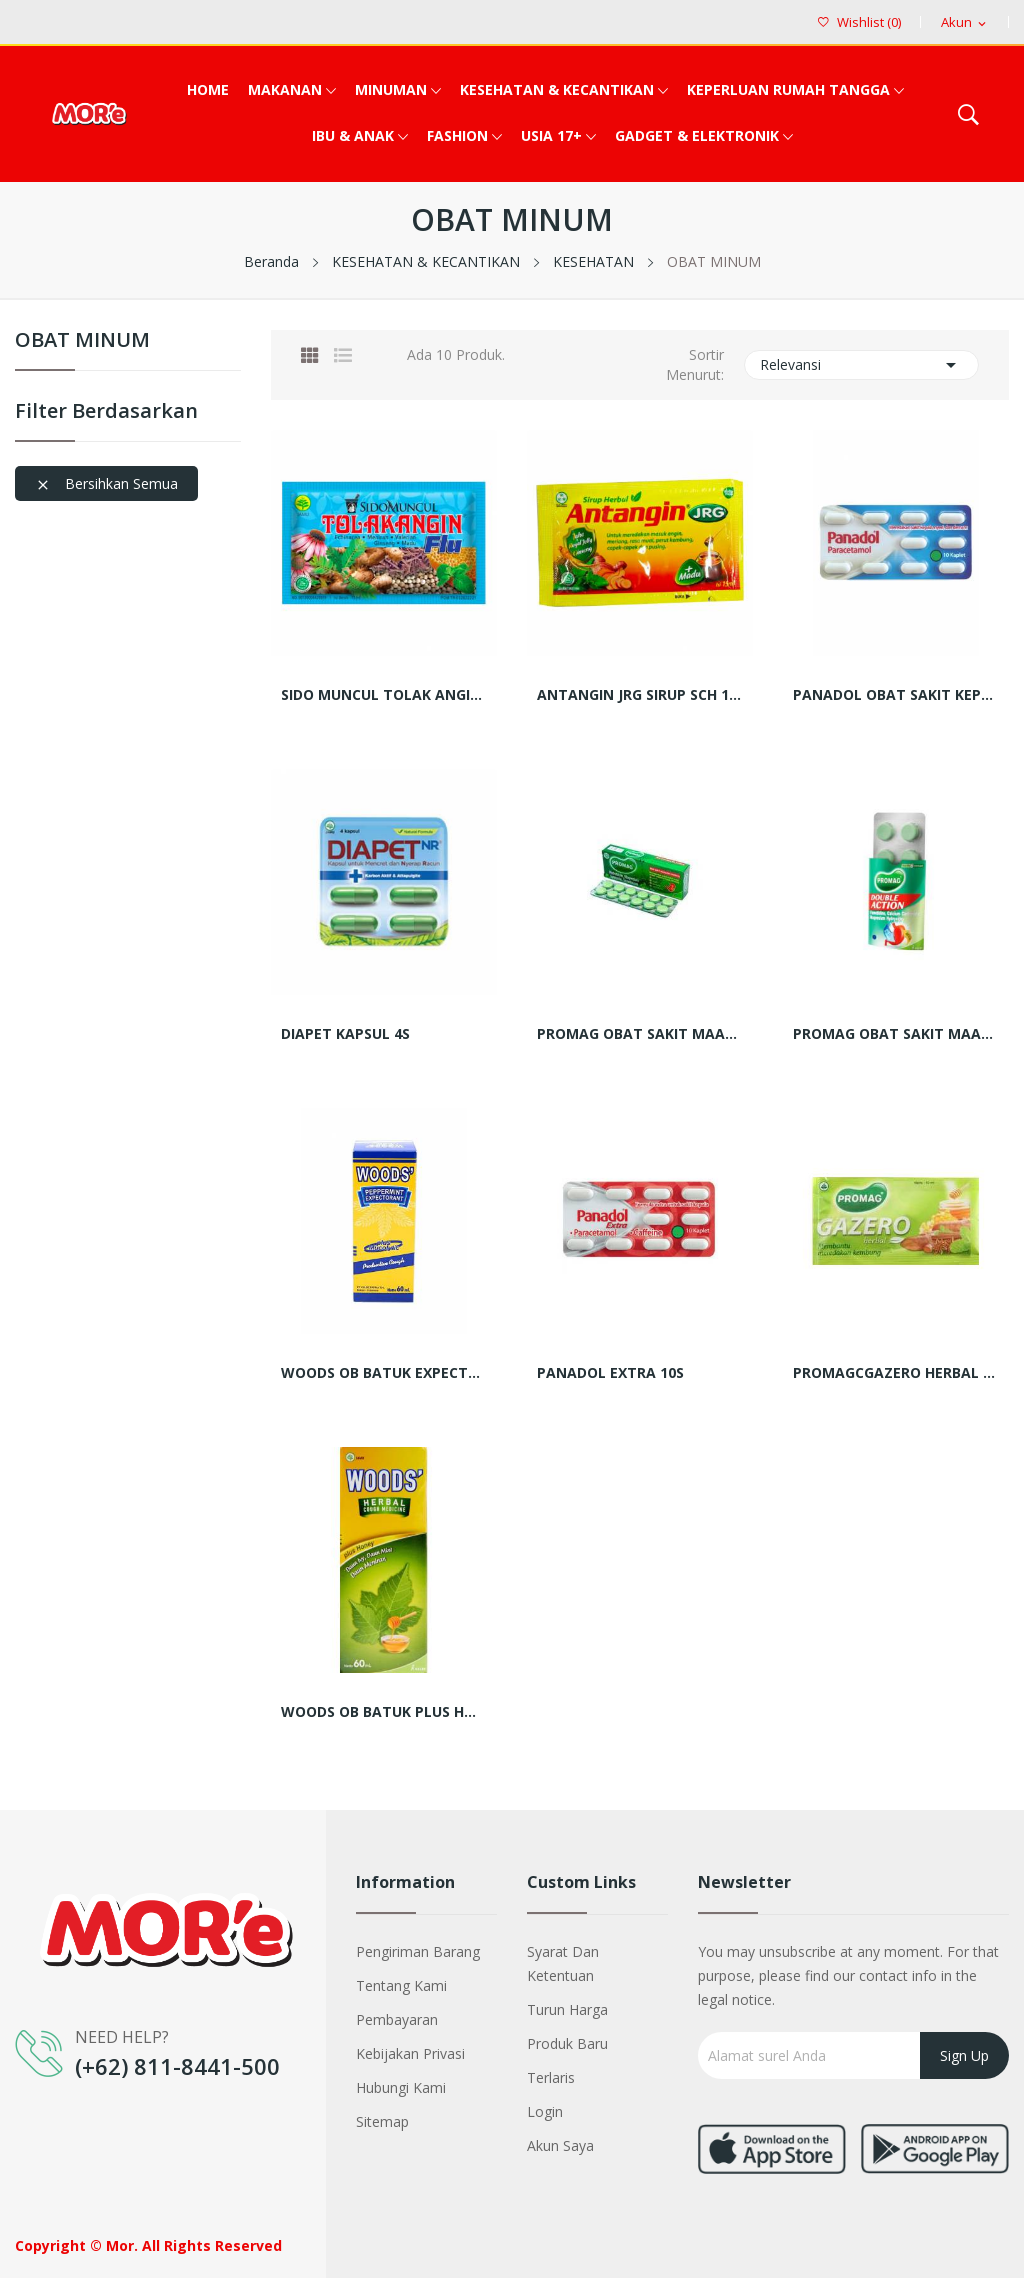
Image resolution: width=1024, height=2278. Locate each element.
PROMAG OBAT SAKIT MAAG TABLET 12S (640, 1034)
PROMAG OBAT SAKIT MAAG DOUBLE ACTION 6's (896, 1034)
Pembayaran (397, 2019)
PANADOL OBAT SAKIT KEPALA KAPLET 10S (896, 695)
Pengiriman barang (418, 1951)
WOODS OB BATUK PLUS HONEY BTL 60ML (384, 1712)
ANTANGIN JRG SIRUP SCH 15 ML (640, 695)
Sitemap (382, 2121)
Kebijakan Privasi (410, 2053)
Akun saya (560, 2145)
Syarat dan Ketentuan (563, 1963)
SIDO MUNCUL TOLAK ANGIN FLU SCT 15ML (384, 695)
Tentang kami (401, 1985)
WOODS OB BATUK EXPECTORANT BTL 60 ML (384, 1373)
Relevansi (862, 365)
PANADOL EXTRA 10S (610, 1373)
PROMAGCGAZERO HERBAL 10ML (896, 1373)
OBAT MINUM (82, 341)
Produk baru (567, 2043)
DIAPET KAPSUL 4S (345, 1034)
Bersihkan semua (106, 483)
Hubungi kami (401, 2087)
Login (545, 2111)
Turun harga (567, 2009)
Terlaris (551, 2077)
